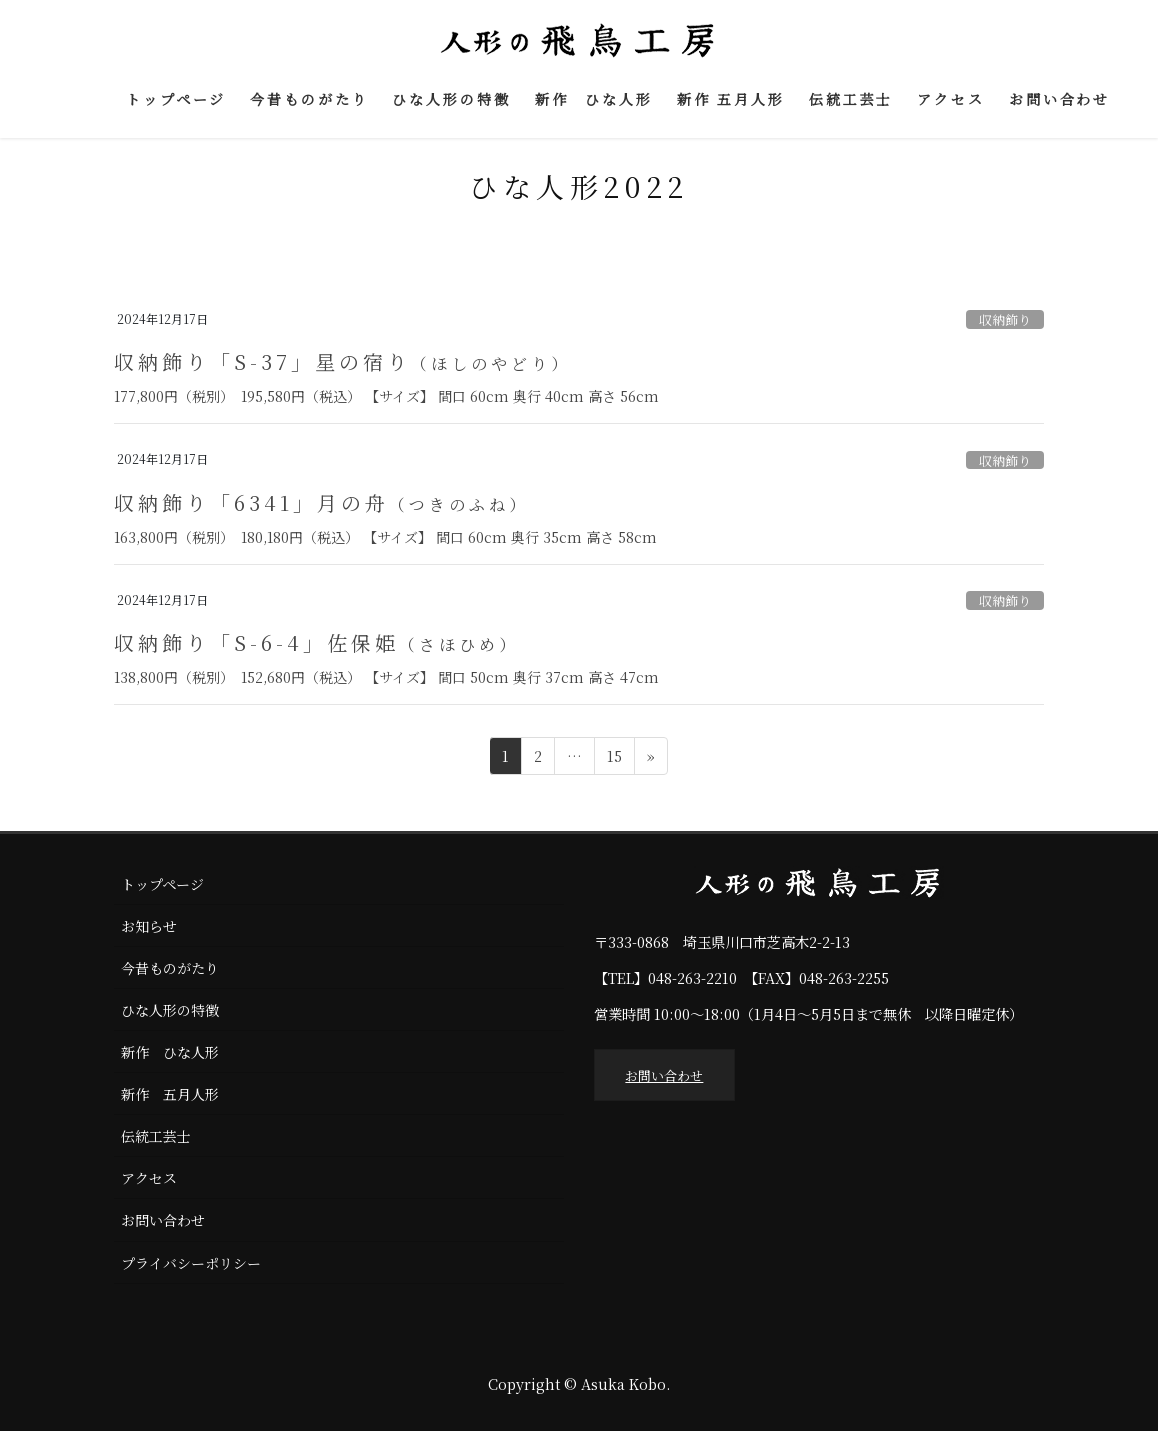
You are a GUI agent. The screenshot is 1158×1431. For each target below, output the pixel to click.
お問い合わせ (163, 1220)
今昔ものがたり (170, 968)
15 (614, 759)
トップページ (162, 884)
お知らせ (149, 926)
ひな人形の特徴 (170, 1010)
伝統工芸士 (156, 1136)
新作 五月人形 (170, 1094)
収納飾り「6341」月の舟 (321, 502)
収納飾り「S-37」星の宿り (342, 361)
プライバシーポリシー (191, 1263)
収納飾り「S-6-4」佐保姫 (316, 642)
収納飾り (1005, 319)
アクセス (149, 1178)
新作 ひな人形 (170, 1052)
